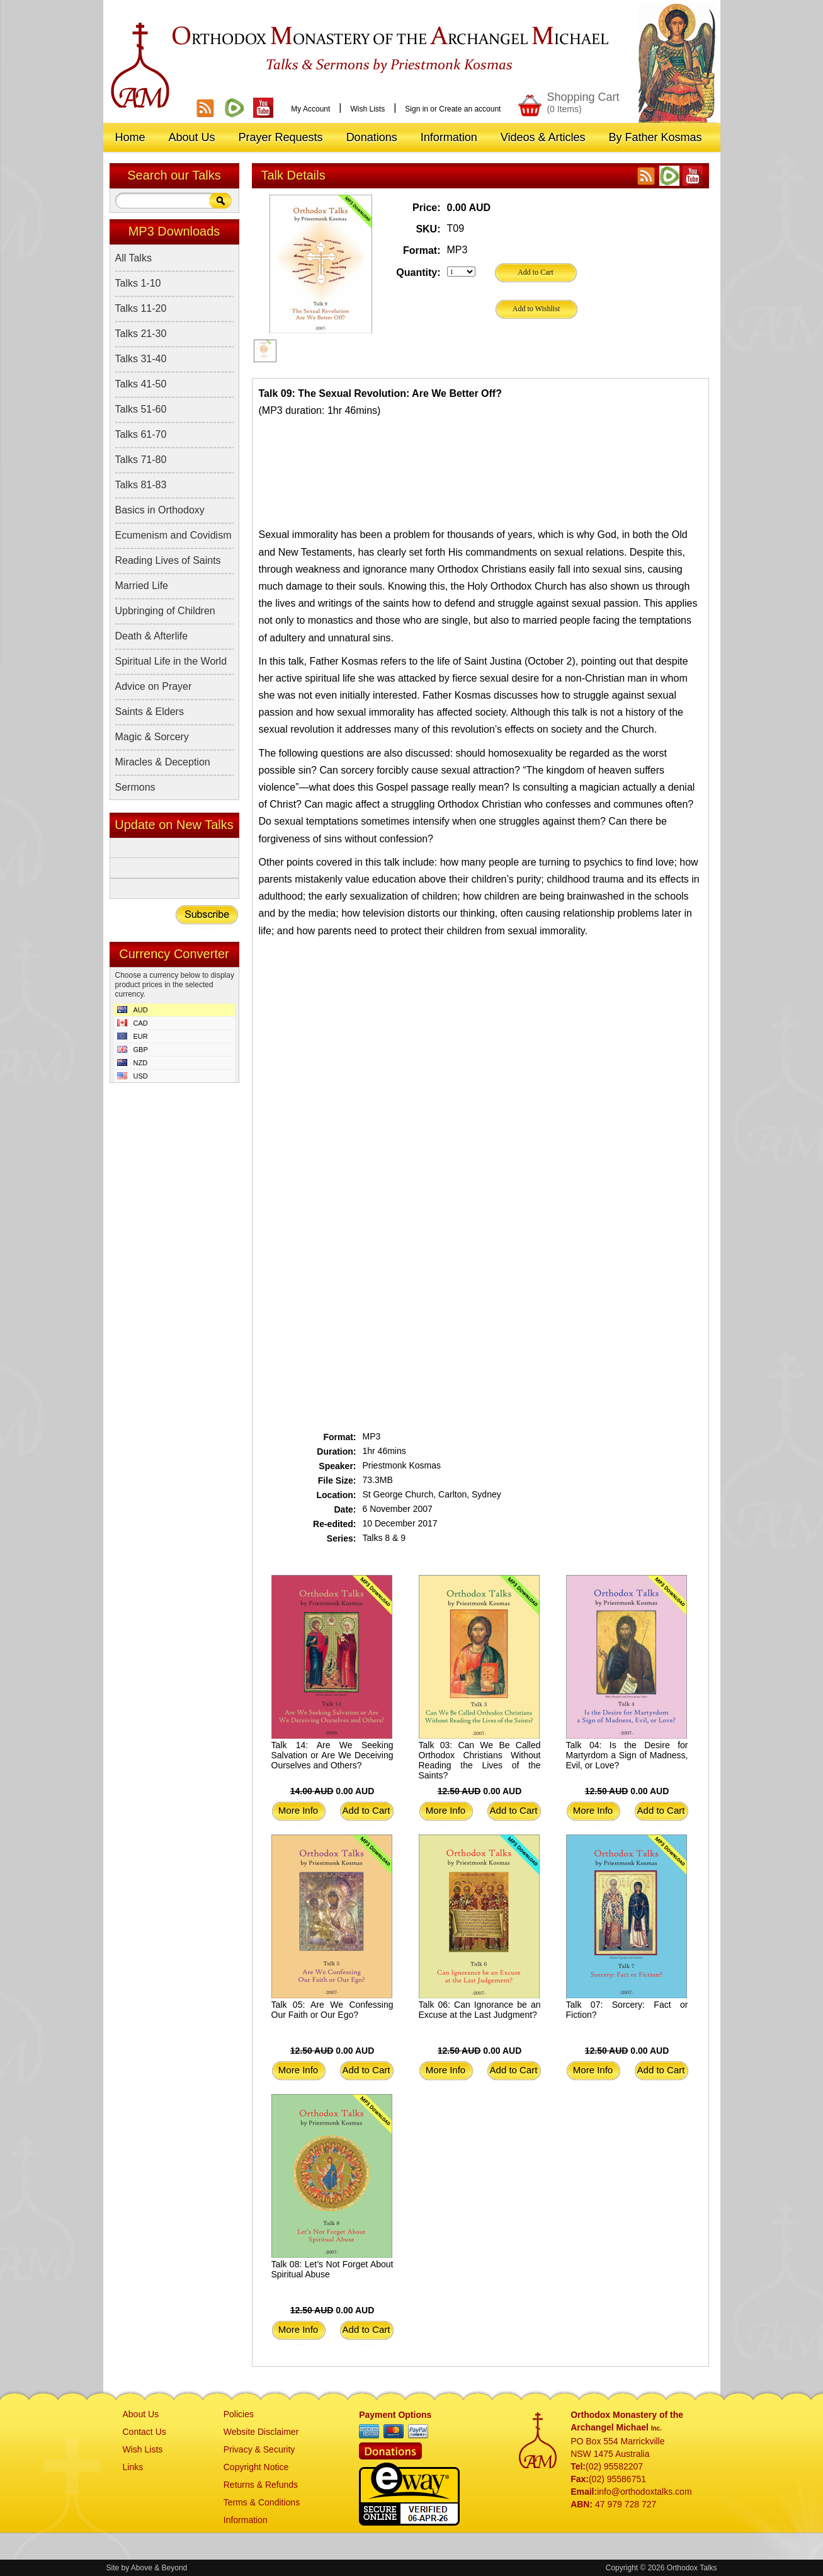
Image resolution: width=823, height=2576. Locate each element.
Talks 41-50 (141, 384)
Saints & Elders (149, 711)
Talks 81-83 (141, 484)
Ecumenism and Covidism (173, 535)
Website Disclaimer (261, 2432)
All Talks (133, 258)
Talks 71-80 (141, 459)
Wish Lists (367, 109)
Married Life (141, 585)
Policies (239, 2414)
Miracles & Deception (162, 762)
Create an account (470, 109)
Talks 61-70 (141, 434)
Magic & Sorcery (152, 736)
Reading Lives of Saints (168, 560)
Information (246, 2520)
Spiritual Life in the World (171, 661)
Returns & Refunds (261, 2485)
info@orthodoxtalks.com (644, 2492)
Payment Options (395, 2415)
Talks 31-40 (141, 358)
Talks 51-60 (141, 409)
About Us (141, 2414)
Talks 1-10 (138, 283)
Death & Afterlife (151, 636)
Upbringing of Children (165, 610)
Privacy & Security (259, 2449)
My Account (310, 109)
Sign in (416, 109)
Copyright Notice (256, 2467)
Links (133, 2467)
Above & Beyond (159, 2567)
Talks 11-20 (141, 308)
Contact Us (144, 2432)
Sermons (135, 787)
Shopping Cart (583, 102)
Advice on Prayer (153, 686)
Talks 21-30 (141, 333)
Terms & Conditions (262, 2502)
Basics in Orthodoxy (160, 510)
